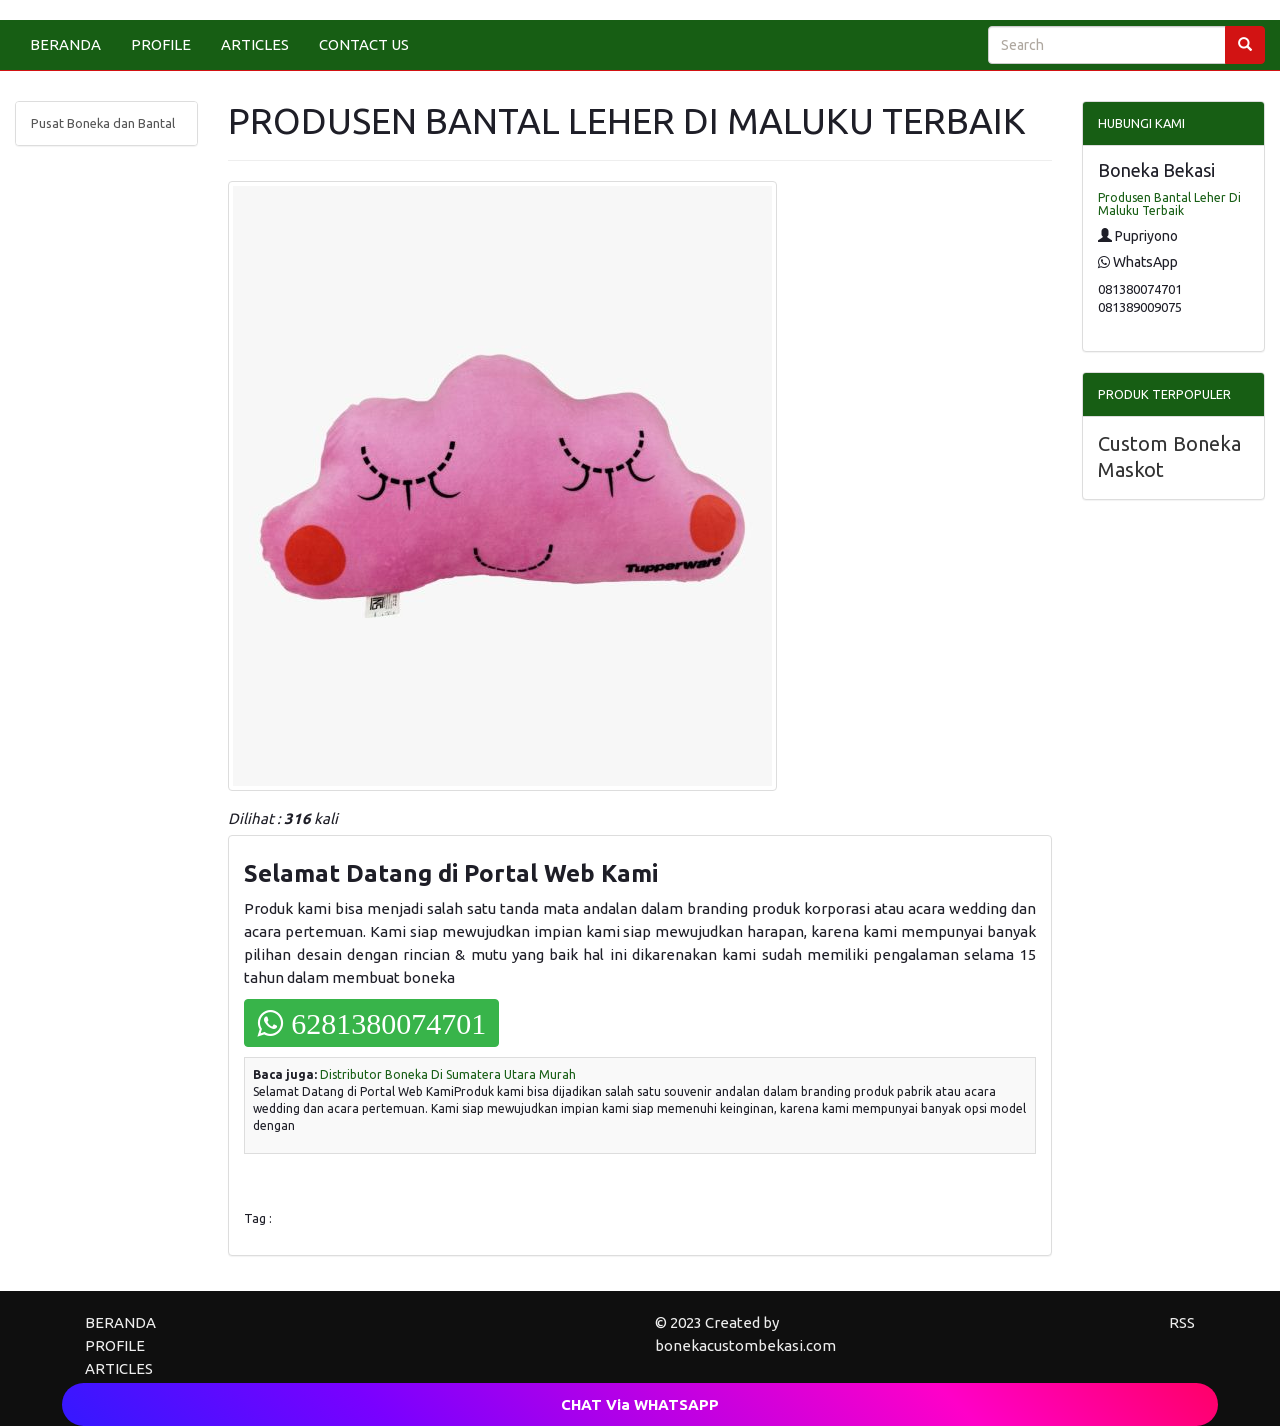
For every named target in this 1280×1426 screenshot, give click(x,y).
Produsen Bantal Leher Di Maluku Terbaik (1169, 204)
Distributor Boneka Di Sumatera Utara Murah (448, 1074)
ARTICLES (255, 44)
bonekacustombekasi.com (745, 1345)
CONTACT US (364, 44)
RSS (1182, 1322)
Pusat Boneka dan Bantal (103, 123)
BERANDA (65, 44)
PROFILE (161, 44)
